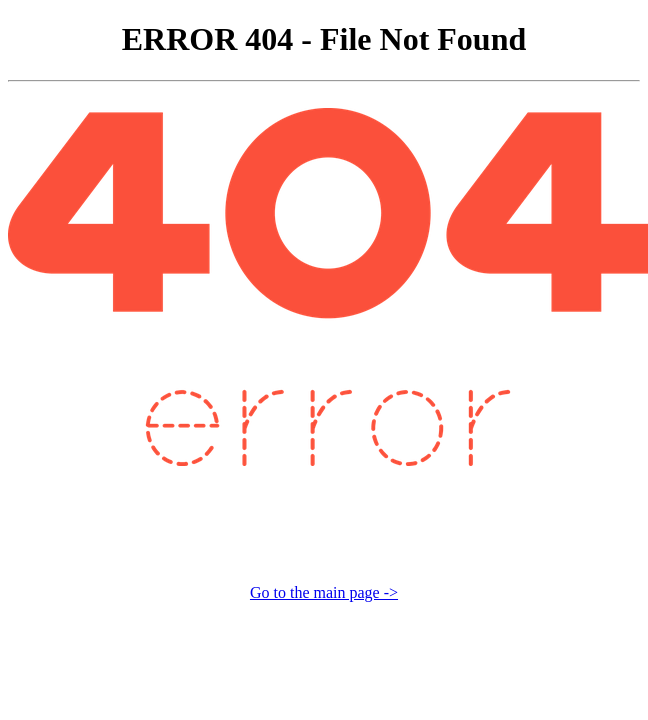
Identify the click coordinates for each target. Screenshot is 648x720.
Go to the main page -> (324, 592)
